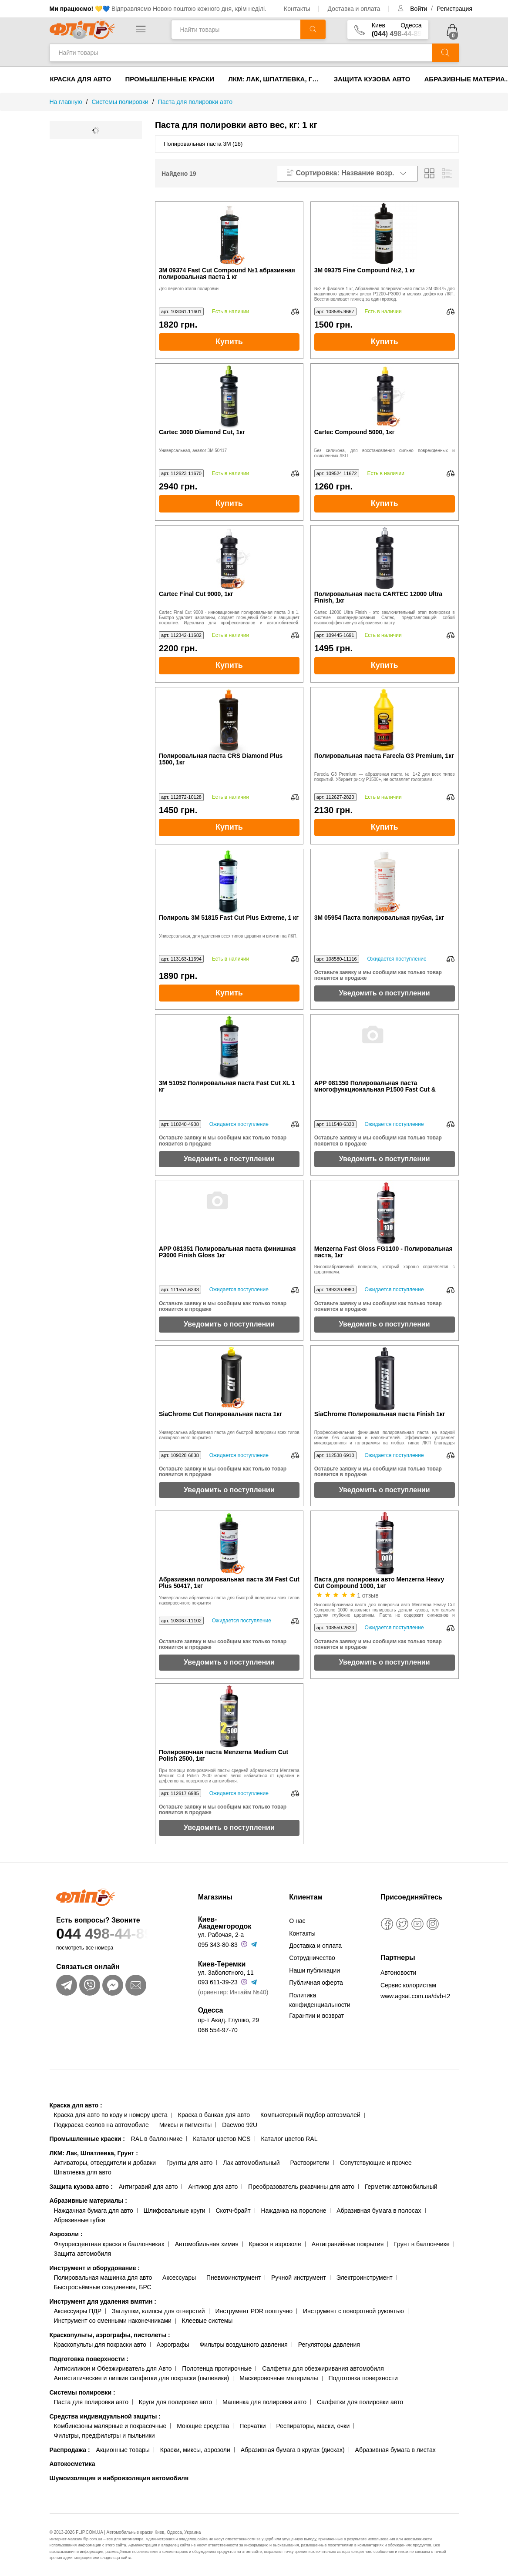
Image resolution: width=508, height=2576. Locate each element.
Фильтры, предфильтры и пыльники (104, 2435)
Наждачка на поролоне (293, 2210)
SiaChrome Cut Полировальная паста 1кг (220, 1414)
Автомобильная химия (207, 2244)
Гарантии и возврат (316, 2015)
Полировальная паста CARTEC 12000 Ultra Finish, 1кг (378, 597)
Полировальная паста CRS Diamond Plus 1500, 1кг (221, 759)
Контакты (297, 8)
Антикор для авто (213, 2186)
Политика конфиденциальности (319, 2000)
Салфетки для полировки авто (360, 2401)
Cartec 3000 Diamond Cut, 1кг (202, 432)
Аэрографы (173, 2344)
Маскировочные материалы (278, 2378)
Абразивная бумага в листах (395, 2449)
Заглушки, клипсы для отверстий (158, 2311)
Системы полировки (82, 2392)
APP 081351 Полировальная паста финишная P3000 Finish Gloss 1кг (227, 1252)
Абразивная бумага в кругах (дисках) (293, 2449)
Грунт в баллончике (421, 2244)
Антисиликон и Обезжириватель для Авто (113, 2368)
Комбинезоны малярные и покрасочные (110, 2425)
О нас (297, 1920)
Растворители (309, 2162)
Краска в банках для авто (214, 2114)
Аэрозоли (66, 2234)
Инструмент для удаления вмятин (103, 2301)
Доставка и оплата (354, 8)
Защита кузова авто (372, 79)
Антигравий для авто (148, 2186)
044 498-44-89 (117, 1934)
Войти (419, 8)
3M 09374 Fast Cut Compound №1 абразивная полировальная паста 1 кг (227, 273)
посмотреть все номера (84, 1948)
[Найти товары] (235, 29)
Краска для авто (80, 79)
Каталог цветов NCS (221, 2138)
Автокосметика (72, 2463)
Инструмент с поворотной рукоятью (353, 2311)
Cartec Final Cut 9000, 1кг (196, 594)
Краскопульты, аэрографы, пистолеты (110, 2334)
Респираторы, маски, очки (313, 2425)
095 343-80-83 (218, 1944)
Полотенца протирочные (217, 2368)
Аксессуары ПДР (78, 2311)
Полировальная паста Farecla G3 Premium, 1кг (384, 756)
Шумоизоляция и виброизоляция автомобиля (119, 2478)
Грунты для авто (189, 2162)
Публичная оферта (316, 1982)
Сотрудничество (312, 1957)
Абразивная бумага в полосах (378, 2210)
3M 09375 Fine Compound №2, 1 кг (364, 270)
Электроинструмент (364, 2277)
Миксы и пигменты (185, 2124)
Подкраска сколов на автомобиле (101, 2124)
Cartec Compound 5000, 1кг (354, 432)
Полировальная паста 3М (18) (203, 144)
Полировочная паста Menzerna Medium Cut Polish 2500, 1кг (223, 1755)
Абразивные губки (79, 2220)
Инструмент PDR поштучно (254, 2311)
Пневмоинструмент (233, 2277)
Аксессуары (179, 2277)
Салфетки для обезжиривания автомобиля (323, 2368)
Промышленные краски (170, 79)
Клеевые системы (207, 2320)
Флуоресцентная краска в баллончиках (109, 2244)
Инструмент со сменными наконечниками (113, 2320)
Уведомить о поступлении (384, 993)
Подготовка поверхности (89, 2358)
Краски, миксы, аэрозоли (195, 2449)
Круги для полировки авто (175, 2401)
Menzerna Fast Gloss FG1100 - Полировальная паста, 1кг (383, 1252)
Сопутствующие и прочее (376, 2162)
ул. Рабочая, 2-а (221, 1934)
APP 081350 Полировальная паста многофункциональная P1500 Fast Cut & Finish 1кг (375, 1086)
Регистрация (454, 8)
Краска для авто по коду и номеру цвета (111, 2114)
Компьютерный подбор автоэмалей (310, 2114)
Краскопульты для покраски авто (100, 2344)
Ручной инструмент (298, 2277)
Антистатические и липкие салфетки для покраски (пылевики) (141, 2378)
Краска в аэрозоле (275, 2244)
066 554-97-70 (218, 2030)
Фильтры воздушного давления (243, 2344)
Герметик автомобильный (401, 2186)
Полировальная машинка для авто (103, 2277)
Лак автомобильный (251, 2162)
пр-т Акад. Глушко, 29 (228, 2020)
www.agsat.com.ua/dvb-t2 (415, 1996)
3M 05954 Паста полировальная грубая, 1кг (379, 917)
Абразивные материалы (88, 2200)
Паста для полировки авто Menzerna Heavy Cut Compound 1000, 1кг (379, 1582)
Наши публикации (314, 1970)
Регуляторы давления (329, 2344)
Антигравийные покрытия (348, 2244)
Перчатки (252, 2425)
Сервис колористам (408, 1985)
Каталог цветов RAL (289, 2138)
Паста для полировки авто (91, 2401)
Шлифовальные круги (174, 2210)
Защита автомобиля (82, 2253)
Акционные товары (123, 2449)
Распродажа (70, 2449)
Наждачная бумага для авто (93, 2210)
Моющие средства (203, 2425)
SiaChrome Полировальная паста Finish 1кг (379, 1414)
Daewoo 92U (239, 2124)
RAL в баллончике (157, 2138)
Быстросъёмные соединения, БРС (102, 2287)
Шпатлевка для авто (82, 2172)
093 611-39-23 (218, 1982)
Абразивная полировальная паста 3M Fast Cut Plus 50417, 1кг (229, 1582)
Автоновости (398, 1972)
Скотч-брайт (233, 2210)
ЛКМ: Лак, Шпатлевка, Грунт (277, 79)
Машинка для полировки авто (264, 2401)
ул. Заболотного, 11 (226, 1972)
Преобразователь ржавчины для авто (301, 2186)
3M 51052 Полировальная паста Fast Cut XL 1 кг (227, 1086)
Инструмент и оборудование (95, 2267)
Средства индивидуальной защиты (105, 2416)
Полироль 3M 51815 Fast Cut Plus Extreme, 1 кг (229, 917)
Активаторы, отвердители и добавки (105, 2162)
